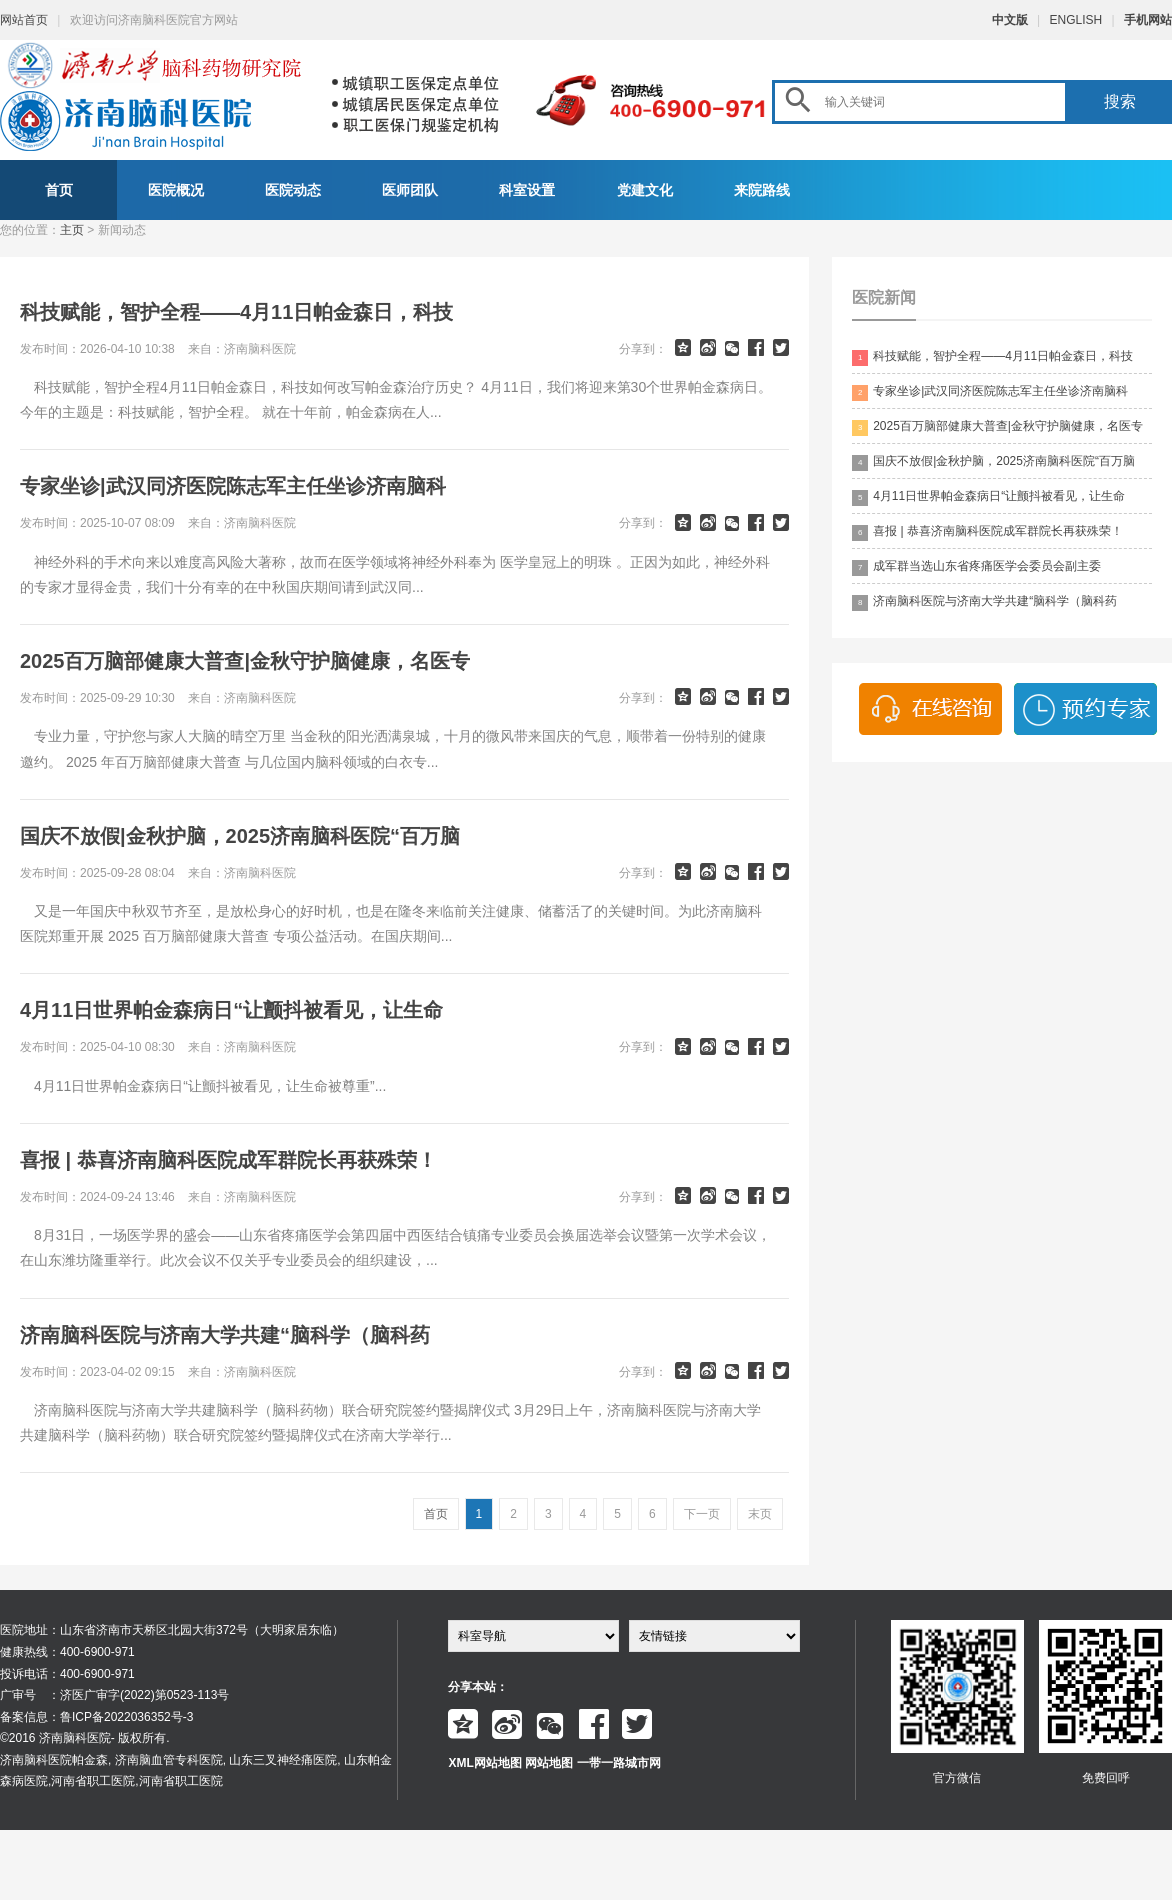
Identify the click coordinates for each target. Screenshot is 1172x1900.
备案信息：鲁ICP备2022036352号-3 (96, 1717)
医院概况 (176, 190)
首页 (59, 190)
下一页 (702, 1514)
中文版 (1010, 20)
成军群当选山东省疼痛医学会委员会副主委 (976, 567)
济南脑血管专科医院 (169, 1760)
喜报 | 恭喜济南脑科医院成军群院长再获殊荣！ (987, 532)
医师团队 (410, 190)
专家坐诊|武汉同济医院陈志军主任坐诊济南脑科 (990, 392)
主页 (72, 230)
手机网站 (1148, 20)
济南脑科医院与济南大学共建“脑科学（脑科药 (984, 602)
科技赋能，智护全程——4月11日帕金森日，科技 (992, 357)
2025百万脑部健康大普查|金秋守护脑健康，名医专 (997, 427)
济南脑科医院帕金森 (54, 1760)
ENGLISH (1076, 20)
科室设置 (527, 190)
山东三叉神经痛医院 (283, 1760)
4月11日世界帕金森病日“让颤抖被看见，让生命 (988, 497)
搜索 (1120, 101)
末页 (760, 1514)
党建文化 (645, 190)
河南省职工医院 (93, 1781)
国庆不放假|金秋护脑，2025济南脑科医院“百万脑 (993, 462)
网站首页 (24, 20)
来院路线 (762, 190)
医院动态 (293, 190)
